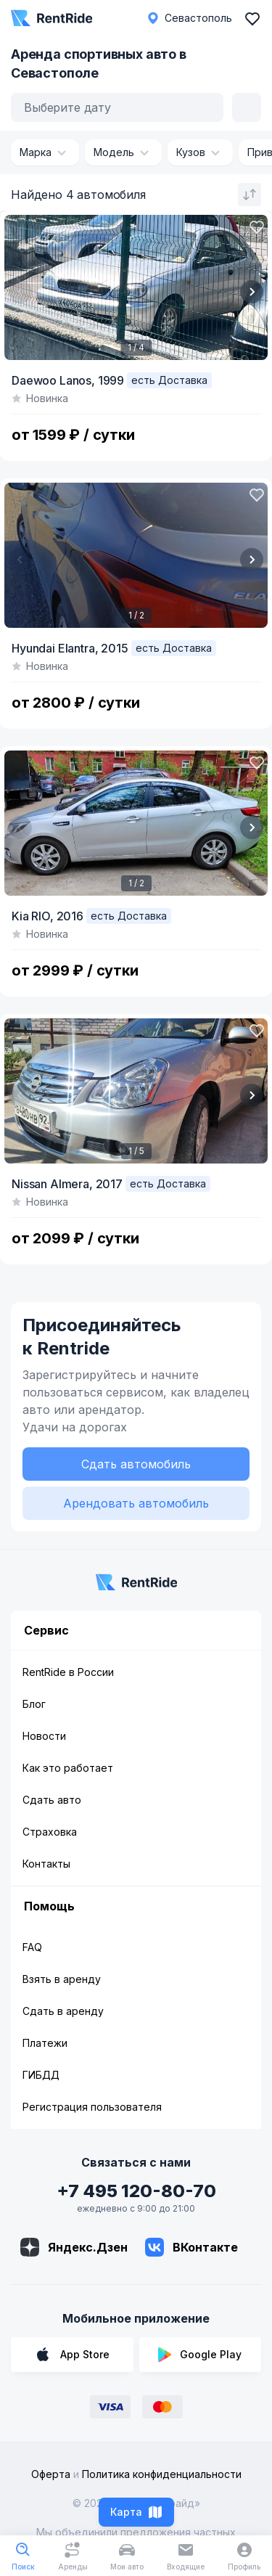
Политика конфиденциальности (162, 2474)
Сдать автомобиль (136, 1464)
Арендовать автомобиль (136, 1503)
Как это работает (67, 1768)
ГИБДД (40, 2075)
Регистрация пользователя (92, 2107)
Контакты (46, 1863)
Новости (44, 1736)
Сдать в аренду (63, 2011)
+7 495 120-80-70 (136, 2190)
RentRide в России (68, 1672)
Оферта (50, 2474)
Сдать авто (51, 1800)
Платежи (44, 2043)
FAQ (32, 1947)
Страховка (49, 1831)
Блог (34, 1704)
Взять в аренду (61, 1979)
